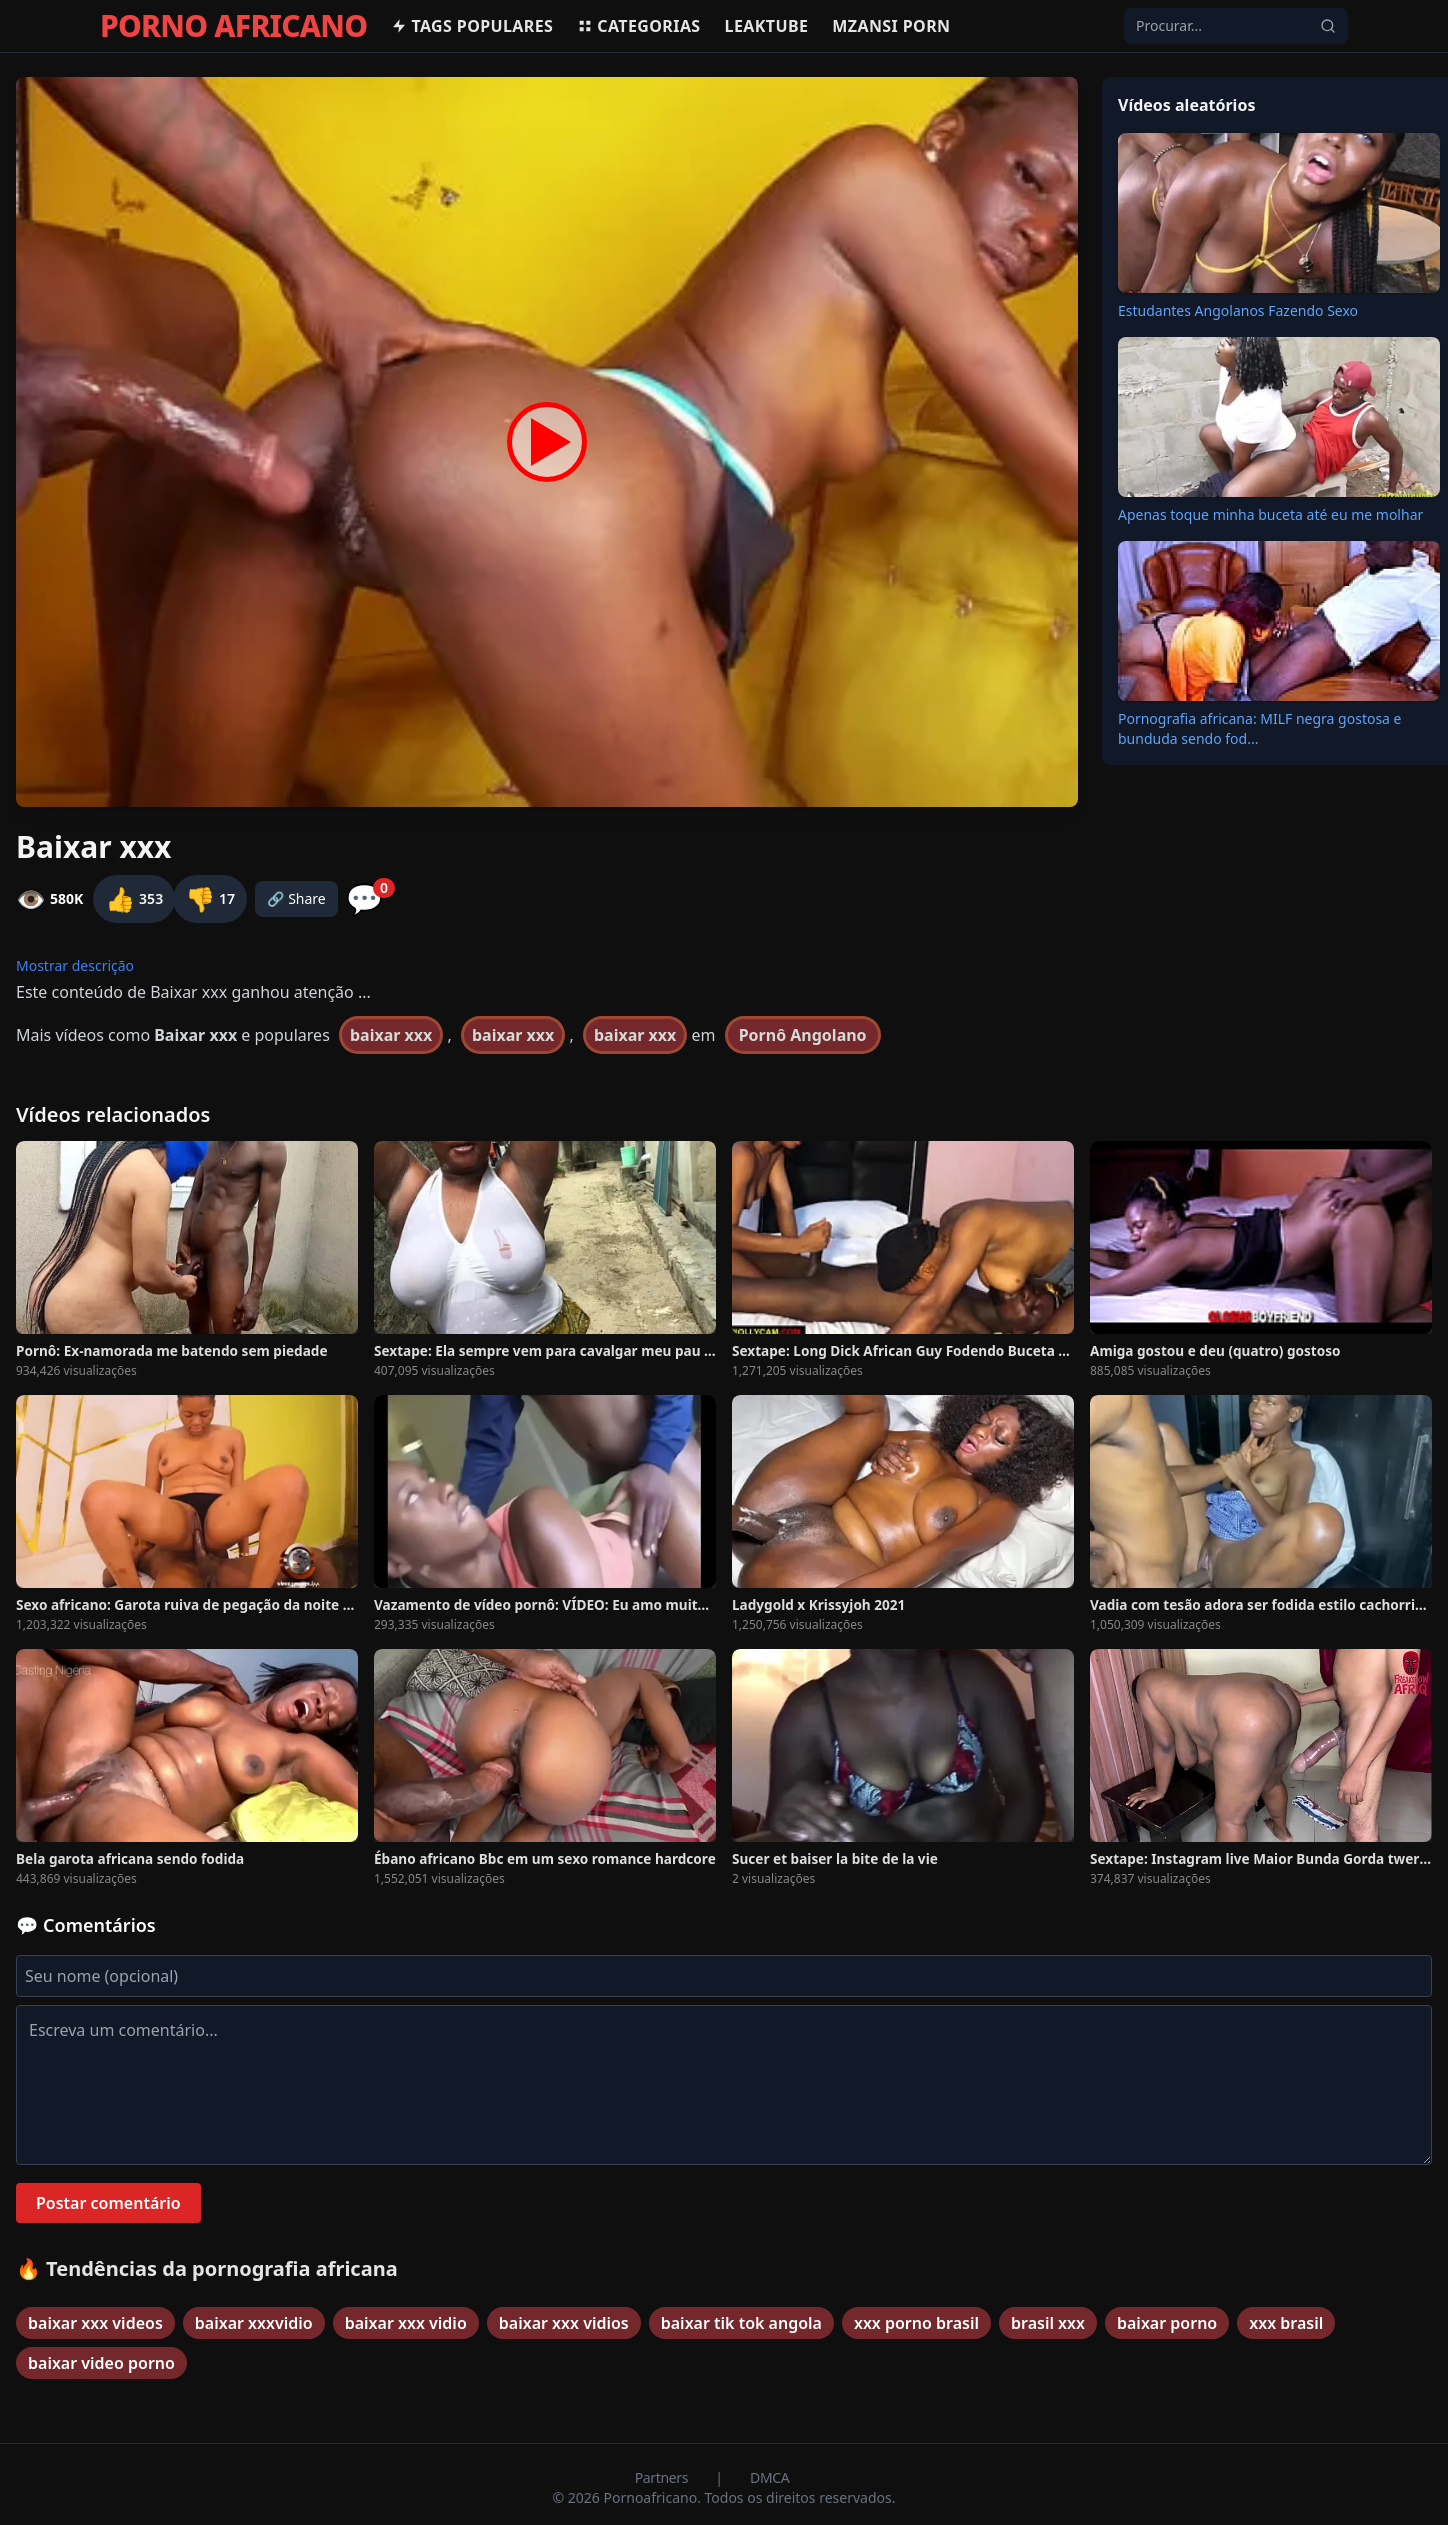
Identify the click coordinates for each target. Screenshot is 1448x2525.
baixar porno (1167, 2323)
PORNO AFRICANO (233, 26)
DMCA (769, 2477)
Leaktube (767, 26)
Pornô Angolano (803, 1035)
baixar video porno (101, 2363)
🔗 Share (296, 898)
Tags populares (472, 26)
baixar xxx (391, 1035)
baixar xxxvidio (254, 2323)
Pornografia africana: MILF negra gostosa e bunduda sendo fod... (1260, 728)
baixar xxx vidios (564, 2323)
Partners (663, 2477)
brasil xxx (1048, 2323)
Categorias (638, 26)
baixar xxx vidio (406, 2323)
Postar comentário (108, 2203)
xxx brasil (1286, 2323)
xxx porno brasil (916, 2323)
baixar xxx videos (95, 2323)
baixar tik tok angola (741, 2323)
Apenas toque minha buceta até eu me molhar (1270, 514)
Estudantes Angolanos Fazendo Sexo (1238, 310)
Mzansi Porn (891, 26)
